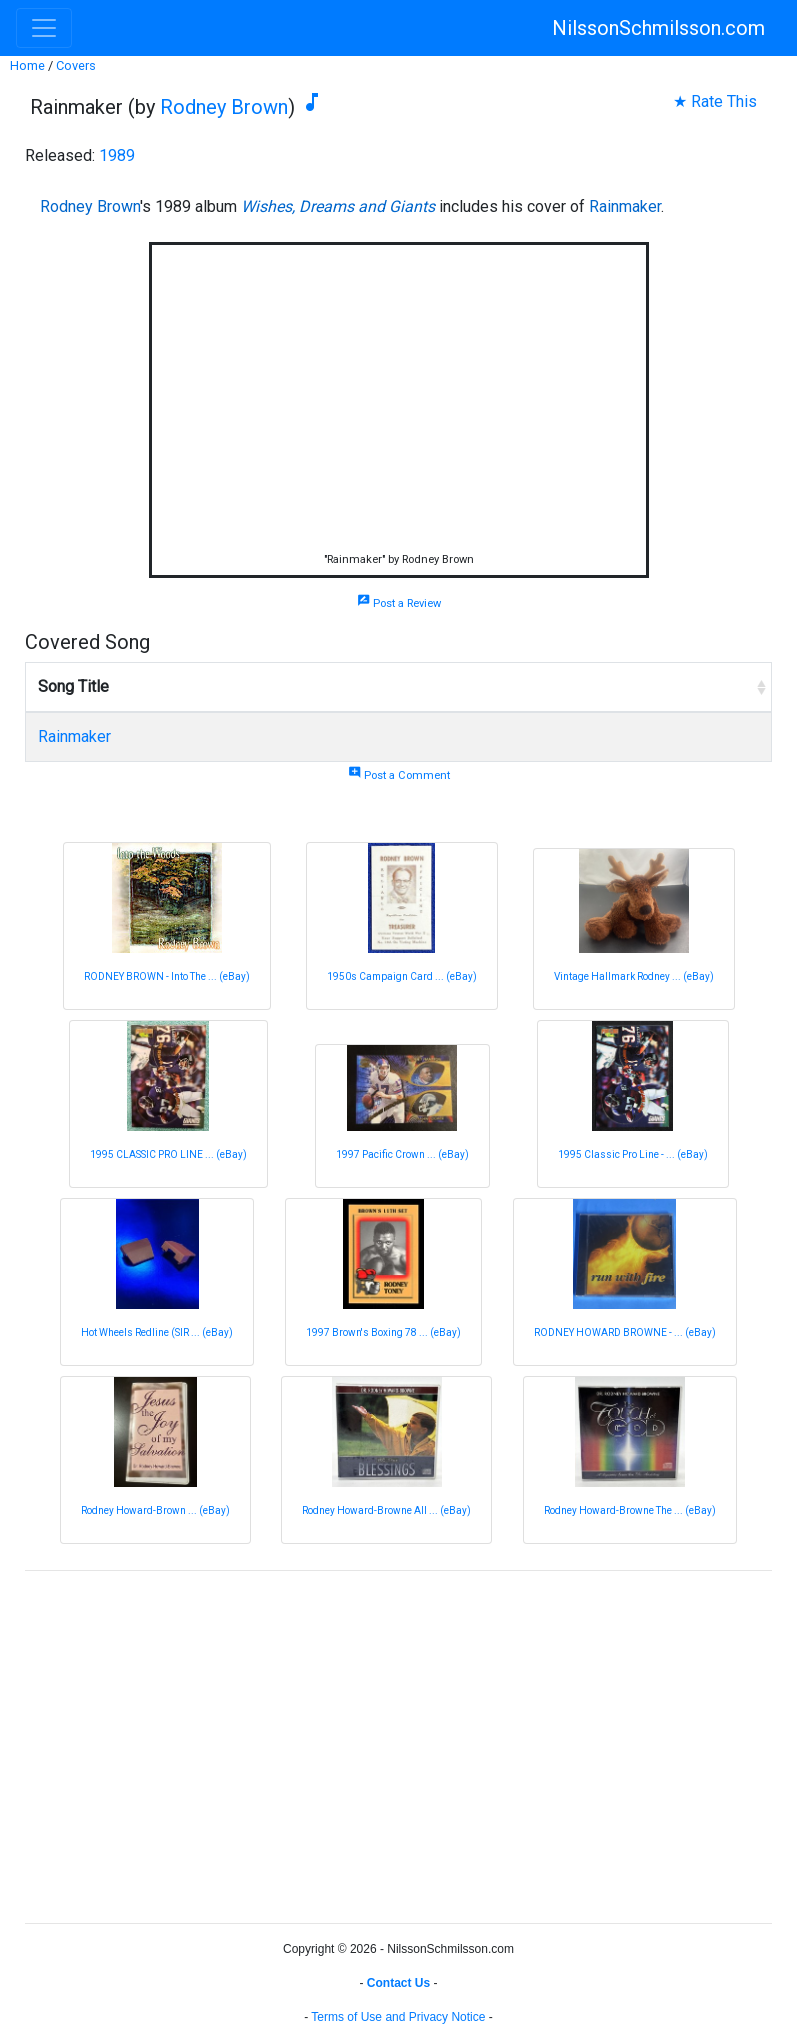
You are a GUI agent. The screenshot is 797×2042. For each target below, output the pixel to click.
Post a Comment (399, 775)
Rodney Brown (224, 107)
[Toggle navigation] (44, 28)
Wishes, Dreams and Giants (338, 206)
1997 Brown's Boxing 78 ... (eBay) (383, 1332)
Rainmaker (625, 206)
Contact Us (398, 1983)
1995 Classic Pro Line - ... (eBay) (633, 1154)
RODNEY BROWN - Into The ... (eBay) (167, 976)
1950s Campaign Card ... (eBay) (402, 976)
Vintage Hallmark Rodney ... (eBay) (634, 976)
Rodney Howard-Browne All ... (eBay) (386, 1510)
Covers (76, 65)
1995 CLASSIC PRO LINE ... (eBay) (168, 1154)
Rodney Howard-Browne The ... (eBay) (630, 1510)
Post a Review (399, 603)
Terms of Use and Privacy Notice (398, 2017)
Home (27, 65)
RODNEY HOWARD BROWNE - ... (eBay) (625, 1332)
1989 (117, 155)
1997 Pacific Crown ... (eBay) (402, 1154)
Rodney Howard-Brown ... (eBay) (155, 1510)
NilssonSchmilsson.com (658, 28)
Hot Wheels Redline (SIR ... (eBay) (157, 1332)
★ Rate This (715, 101)
